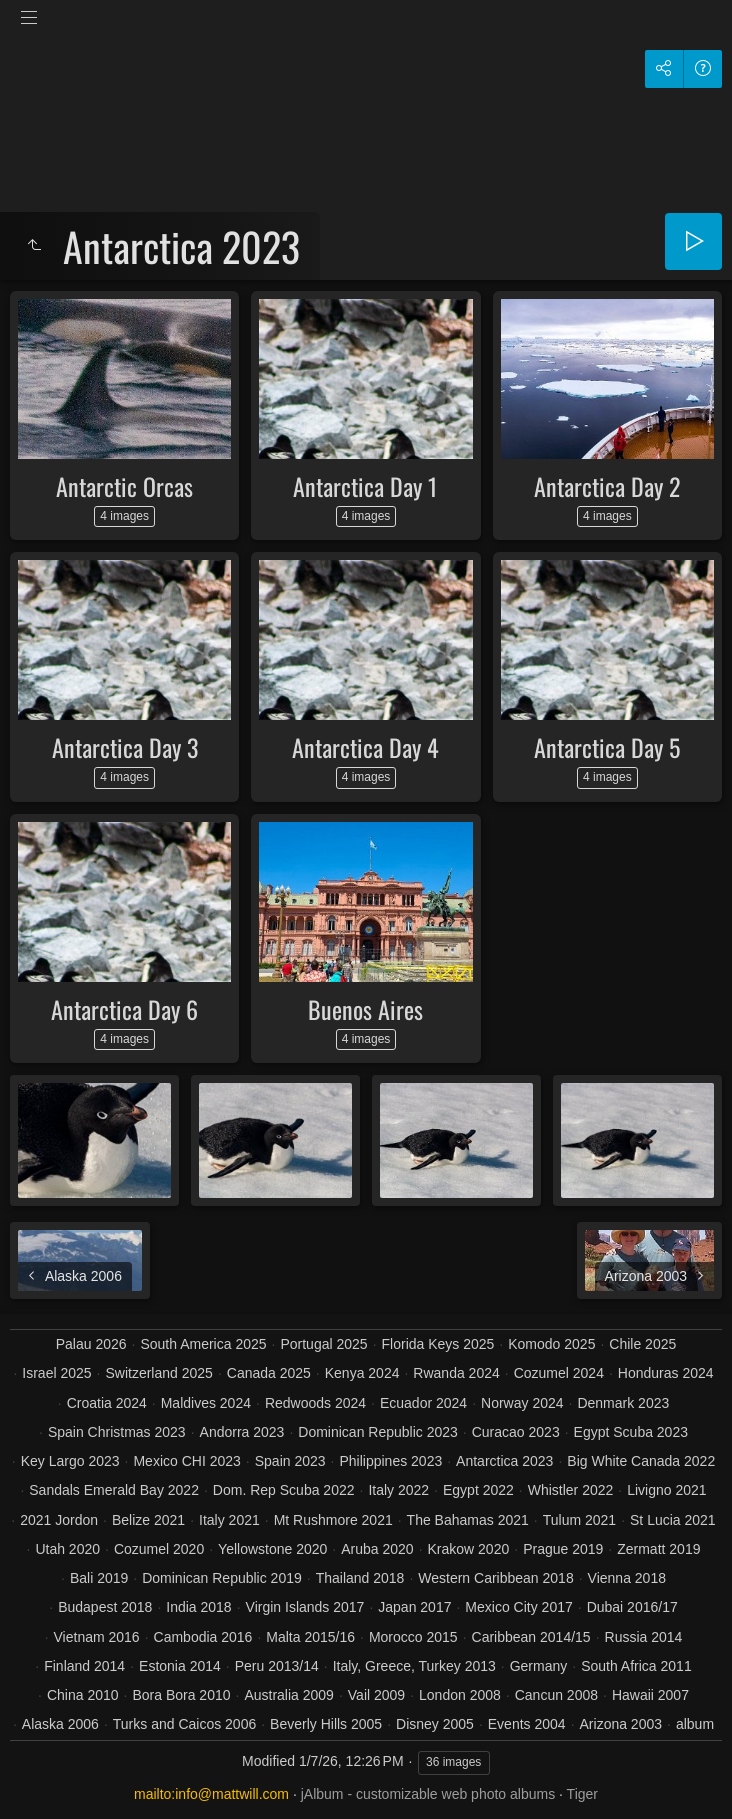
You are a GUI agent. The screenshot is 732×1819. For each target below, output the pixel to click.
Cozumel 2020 (159, 1549)
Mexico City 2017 (518, 1607)
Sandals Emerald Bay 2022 (114, 1490)
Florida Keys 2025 (438, 1344)
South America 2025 (203, 1344)
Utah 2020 (67, 1549)
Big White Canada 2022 (641, 1461)
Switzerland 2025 (158, 1373)
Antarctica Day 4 (365, 747)
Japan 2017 (414, 1607)
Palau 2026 (91, 1344)
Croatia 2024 (107, 1403)
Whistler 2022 (571, 1490)
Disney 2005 (435, 1724)
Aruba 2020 (377, 1549)
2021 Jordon (59, 1520)
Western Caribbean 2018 (495, 1578)
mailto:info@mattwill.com (211, 1794)
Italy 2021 (229, 1520)
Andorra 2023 (242, 1432)
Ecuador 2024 (423, 1403)
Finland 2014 (84, 1666)
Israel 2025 (56, 1373)
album (695, 1724)
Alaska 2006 (60, 1724)
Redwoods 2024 (315, 1403)
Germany (539, 1666)
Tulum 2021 (579, 1520)
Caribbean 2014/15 (531, 1637)
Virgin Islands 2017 (305, 1607)
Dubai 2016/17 (632, 1607)
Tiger (582, 1794)
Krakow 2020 (469, 1549)
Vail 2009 (376, 1695)
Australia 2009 (289, 1695)
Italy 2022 (398, 1490)
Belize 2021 (148, 1520)
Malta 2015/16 (310, 1637)
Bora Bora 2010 (181, 1695)
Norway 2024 (522, 1403)
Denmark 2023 (623, 1403)
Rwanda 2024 (456, 1373)
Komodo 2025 (551, 1344)
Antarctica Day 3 (125, 747)
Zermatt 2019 (658, 1549)
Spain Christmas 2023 (117, 1432)
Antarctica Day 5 (607, 747)
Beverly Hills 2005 (326, 1724)
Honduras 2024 (666, 1373)
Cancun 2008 (556, 1695)
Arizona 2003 (621, 1724)
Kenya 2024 (362, 1373)
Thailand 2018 (360, 1578)
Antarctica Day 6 (124, 1009)
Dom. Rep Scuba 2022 (284, 1490)
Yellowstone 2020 (272, 1549)
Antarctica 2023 (504, 1461)
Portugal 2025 (323, 1344)
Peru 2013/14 (277, 1666)
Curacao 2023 (516, 1432)
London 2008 (460, 1695)
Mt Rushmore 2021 (333, 1520)
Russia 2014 (644, 1637)
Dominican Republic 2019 (222, 1578)
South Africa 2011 (636, 1666)
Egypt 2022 (478, 1490)
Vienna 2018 (627, 1578)
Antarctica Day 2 (607, 486)
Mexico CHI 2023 (186, 1461)
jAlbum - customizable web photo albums (428, 1794)
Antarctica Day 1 (365, 486)
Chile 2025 (642, 1344)
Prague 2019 (563, 1549)
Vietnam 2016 (97, 1637)
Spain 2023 (290, 1461)
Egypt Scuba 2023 (631, 1432)
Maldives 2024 (206, 1403)
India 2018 (198, 1607)
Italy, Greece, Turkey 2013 (414, 1666)
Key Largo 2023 (70, 1461)
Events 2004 (527, 1724)
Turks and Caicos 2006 (184, 1724)
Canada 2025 (269, 1373)
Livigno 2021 (666, 1490)
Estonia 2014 (180, 1666)
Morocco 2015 (413, 1637)
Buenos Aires (365, 1009)
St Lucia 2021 (673, 1520)
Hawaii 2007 (650, 1695)
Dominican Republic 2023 (378, 1432)
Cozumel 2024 (559, 1373)
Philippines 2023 (390, 1461)
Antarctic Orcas (124, 486)
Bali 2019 (99, 1578)
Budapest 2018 (105, 1607)
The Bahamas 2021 (468, 1520)
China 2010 (83, 1695)
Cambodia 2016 (203, 1637)
